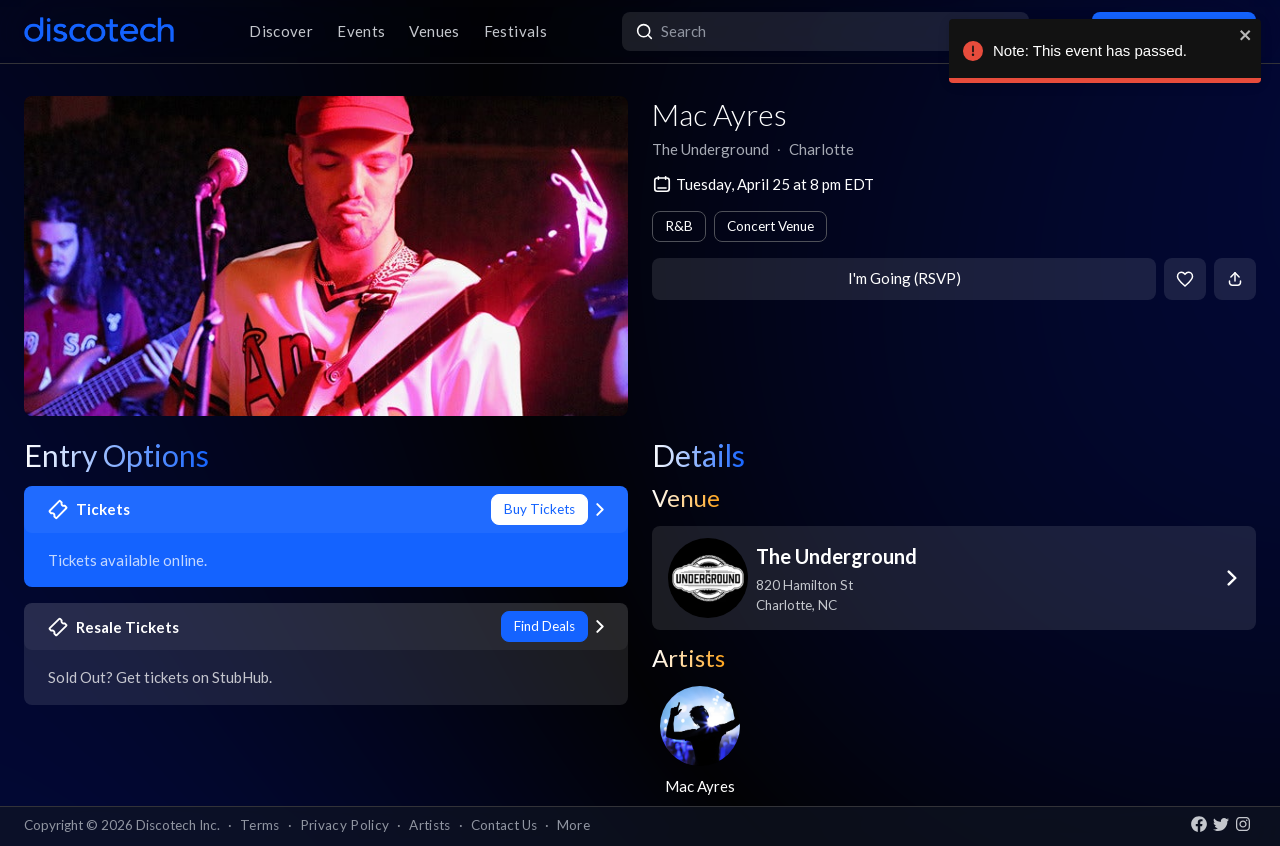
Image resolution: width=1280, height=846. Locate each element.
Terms (260, 825)
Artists (429, 825)
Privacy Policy (345, 825)
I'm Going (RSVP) (904, 278)
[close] (1238, 35)
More (573, 825)
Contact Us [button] (504, 825)
